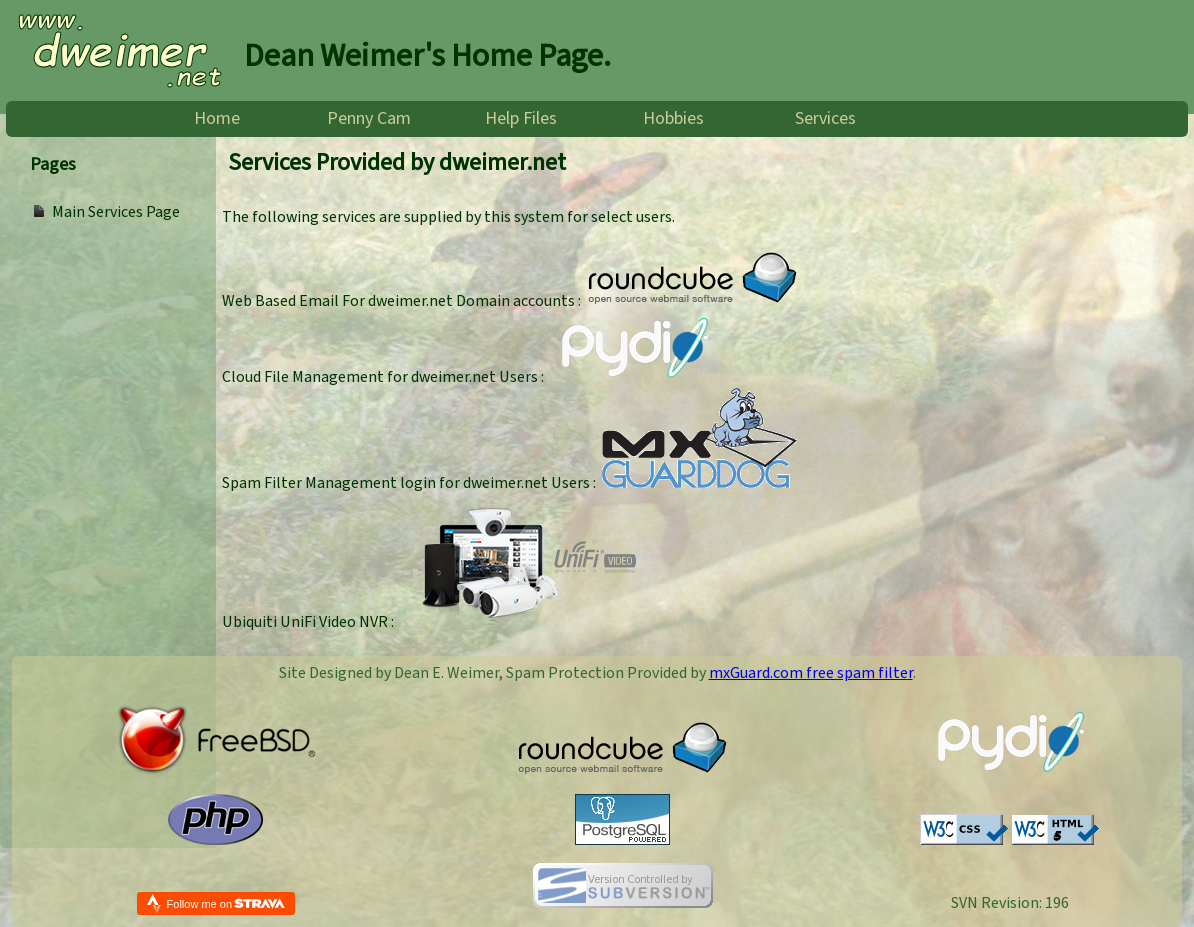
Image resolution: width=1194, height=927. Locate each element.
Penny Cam (369, 119)
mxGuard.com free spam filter (811, 673)
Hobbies (673, 119)
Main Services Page (116, 212)
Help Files (521, 119)
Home (217, 119)
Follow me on (226, 903)
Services (825, 119)
